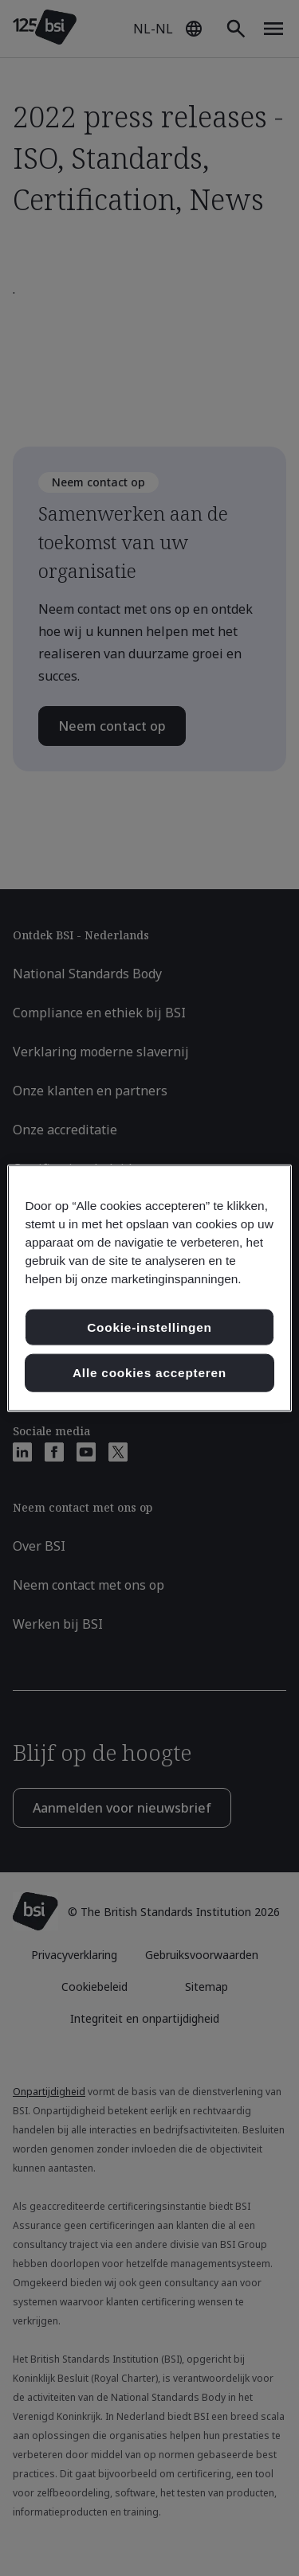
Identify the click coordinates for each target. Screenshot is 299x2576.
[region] (149, 1288)
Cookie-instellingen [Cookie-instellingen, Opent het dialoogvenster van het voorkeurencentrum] (149, 1326)
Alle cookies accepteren (149, 1373)
